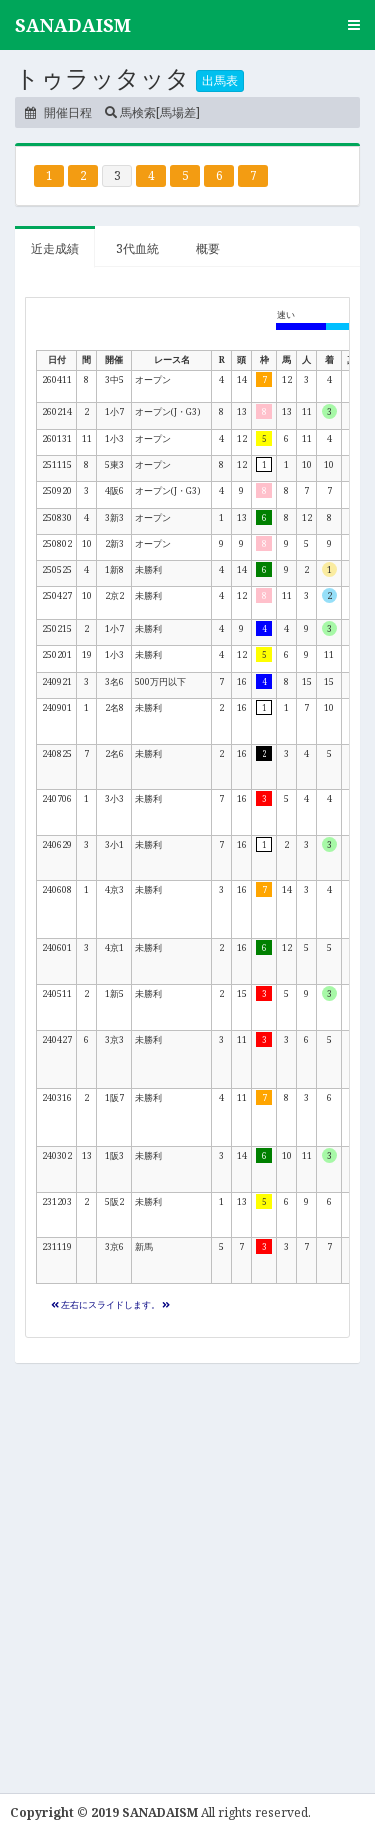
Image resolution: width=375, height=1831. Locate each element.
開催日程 (58, 112)
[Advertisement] (187, 1570)
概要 (208, 248)
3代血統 (137, 248)
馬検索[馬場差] (152, 112)
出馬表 (220, 80)
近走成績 (55, 248)
